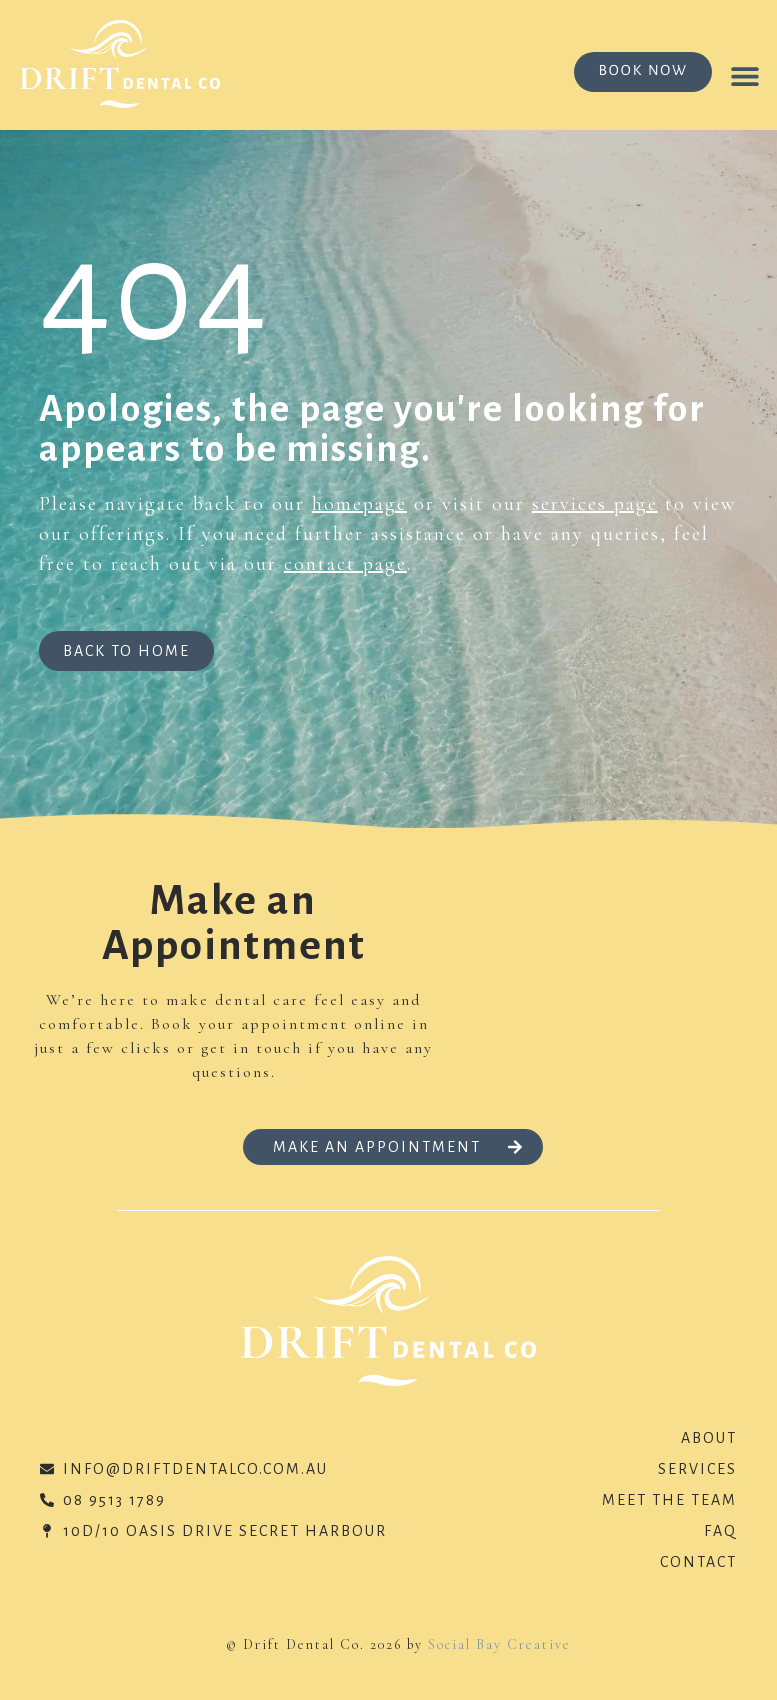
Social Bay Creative (499, 1644)
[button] (744, 75)
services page (595, 504)
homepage (359, 504)
